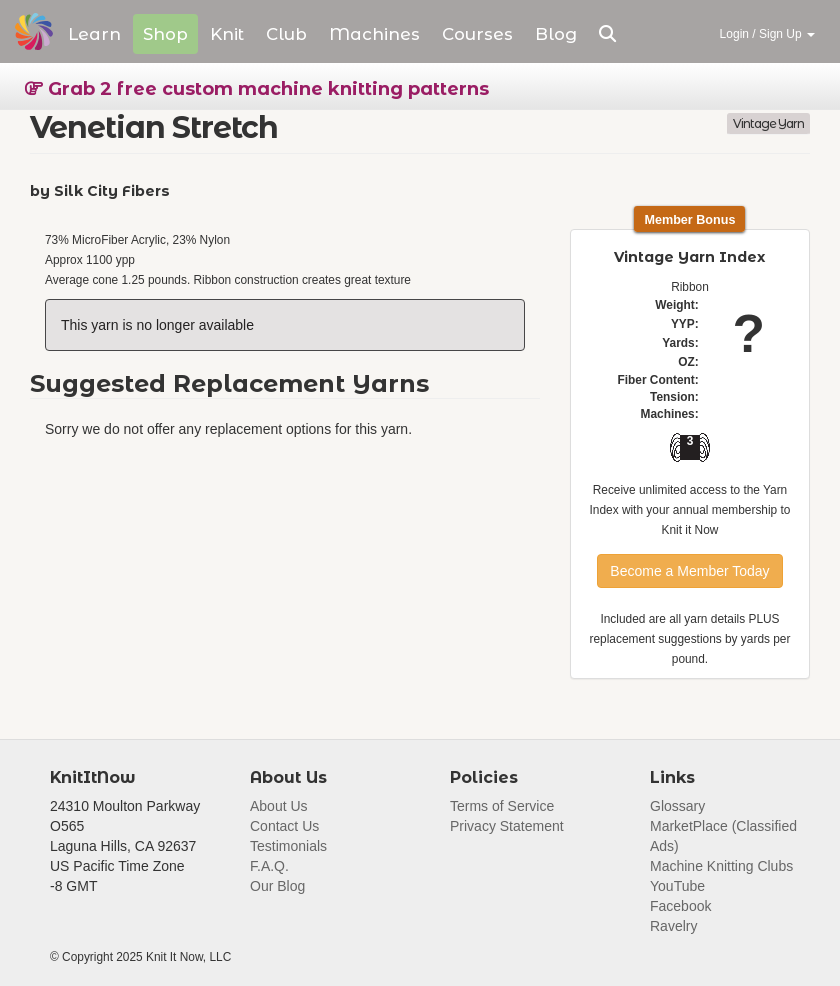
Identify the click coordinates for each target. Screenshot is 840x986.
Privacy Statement (507, 826)
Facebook (680, 906)
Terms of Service (502, 806)
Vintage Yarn (768, 123)
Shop (165, 34)
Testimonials (288, 846)
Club (286, 34)
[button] (607, 34)
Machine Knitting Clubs (721, 866)
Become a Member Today (689, 571)
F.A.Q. (269, 866)
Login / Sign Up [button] (767, 34)
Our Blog (277, 886)
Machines (374, 34)
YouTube (677, 886)
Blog (556, 34)
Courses (477, 34)
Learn (94, 34)
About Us (279, 806)
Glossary (677, 806)
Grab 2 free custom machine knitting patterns (257, 89)
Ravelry (673, 926)
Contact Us (284, 826)
